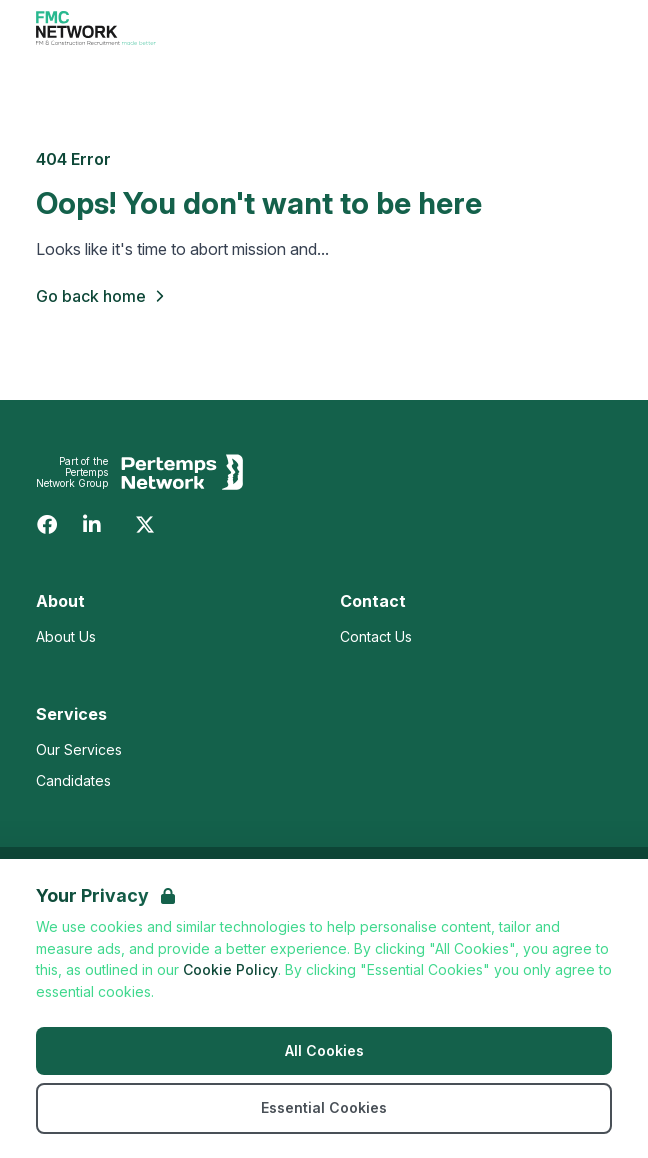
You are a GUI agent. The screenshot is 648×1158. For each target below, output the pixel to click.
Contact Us (376, 636)
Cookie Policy (230, 969)
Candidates (73, 780)
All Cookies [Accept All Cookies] (324, 1050)
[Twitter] (145, 525)
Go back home (103, 296)
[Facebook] (47, 525)
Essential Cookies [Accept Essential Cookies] (324, 1107)
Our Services (79, 749)
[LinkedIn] (92, 525)
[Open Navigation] (588, 28)
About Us (66, 636)
